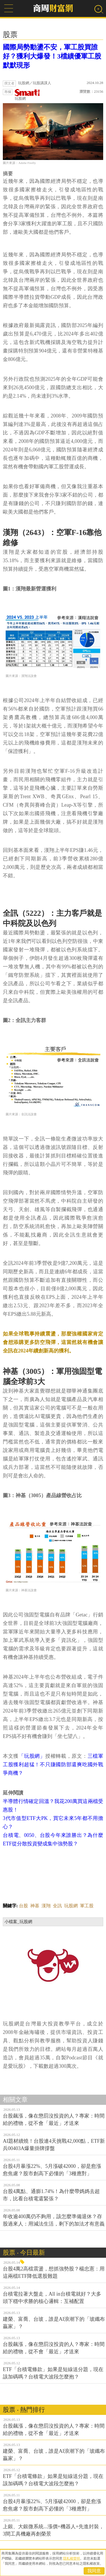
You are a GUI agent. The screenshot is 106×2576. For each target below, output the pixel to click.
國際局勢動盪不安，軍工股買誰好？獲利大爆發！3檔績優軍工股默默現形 (52, 56)
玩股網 (27, 95)
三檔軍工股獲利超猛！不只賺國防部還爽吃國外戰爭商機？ (53, 1764)
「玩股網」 (32, 1756)
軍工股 (87, 1905)
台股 (23, 1905)
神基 (34, 1905)
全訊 (57, 1905)
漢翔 (46, 1905)
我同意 (94, 2570)
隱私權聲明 (71, 2558)
